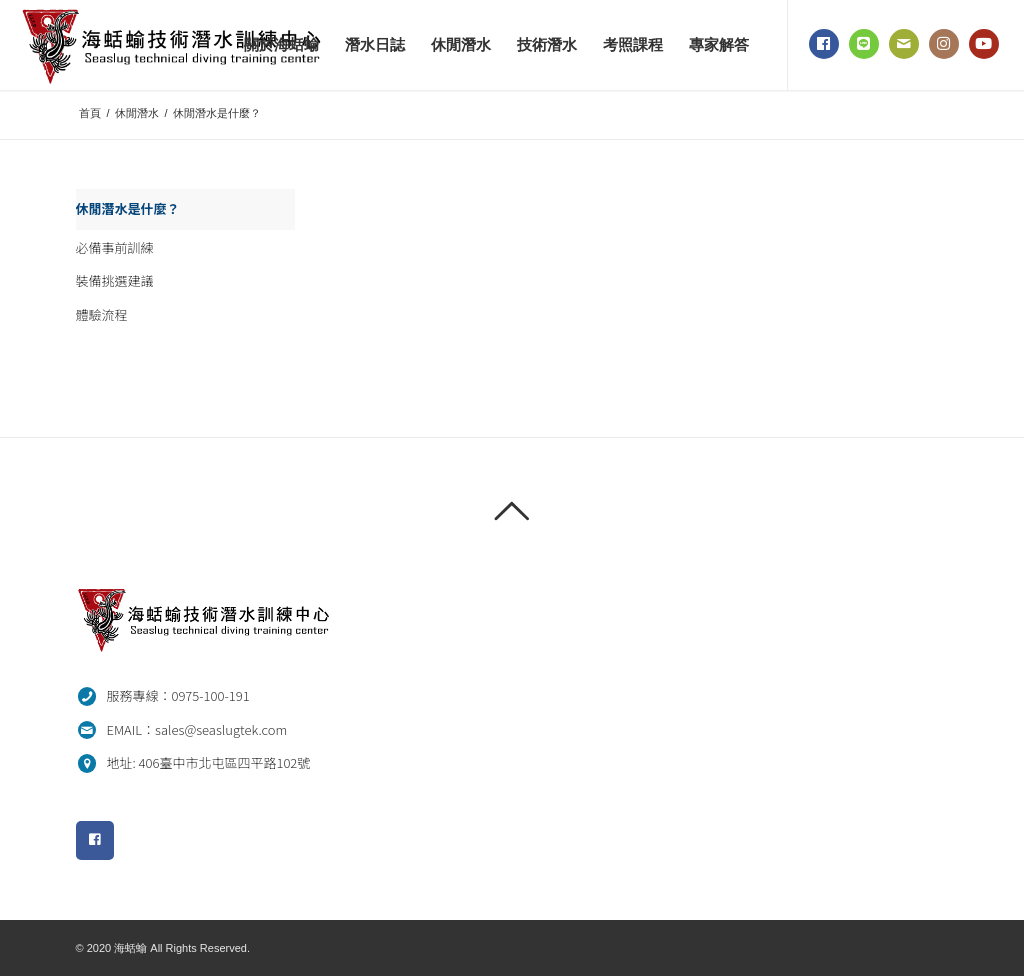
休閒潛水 (137, 113)
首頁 (90, 113)
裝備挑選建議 (115, 280)
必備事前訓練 (115, 247)
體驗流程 (102, 314)
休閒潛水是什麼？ (128, 208)
